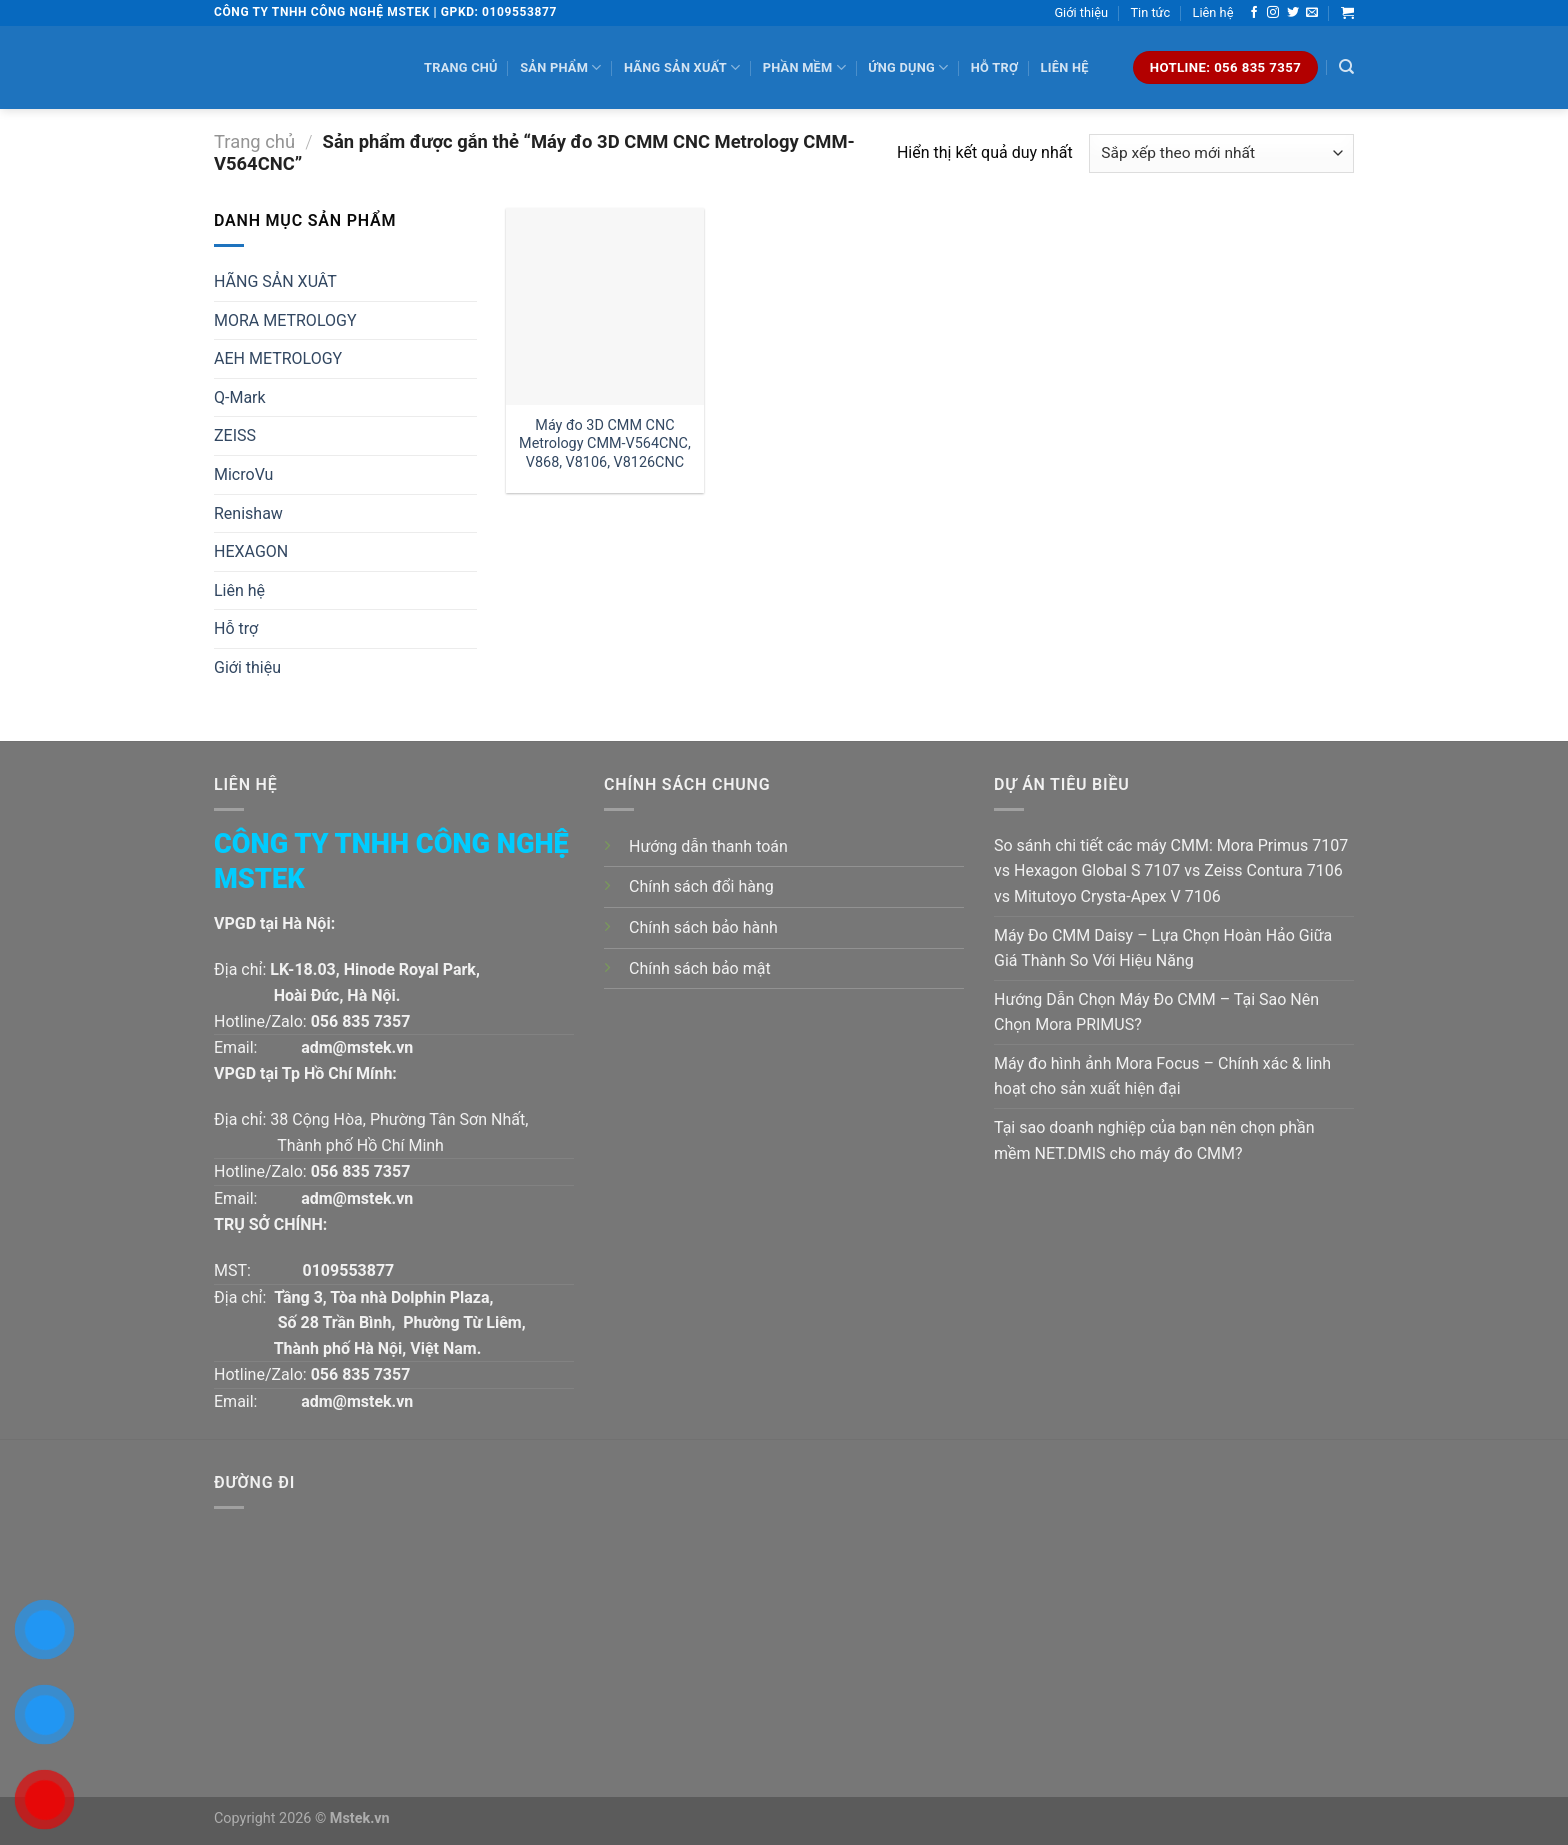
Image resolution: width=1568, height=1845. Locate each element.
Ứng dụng (908, 67)
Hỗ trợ (994, 67)
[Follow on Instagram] (1273, 13)
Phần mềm (804, 67)
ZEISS (235, 435)
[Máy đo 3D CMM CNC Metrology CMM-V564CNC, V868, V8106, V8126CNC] (604, 306)
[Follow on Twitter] (1293, 13)
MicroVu (243, 474)
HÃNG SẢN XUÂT (275, 281)
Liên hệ (1213, 12)
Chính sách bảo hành (703, 927)
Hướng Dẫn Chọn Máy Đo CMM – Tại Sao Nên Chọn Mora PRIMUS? (1156, 1012)
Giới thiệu (1081, 12)
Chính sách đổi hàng (701, 886)
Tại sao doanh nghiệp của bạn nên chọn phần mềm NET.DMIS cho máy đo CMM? (1154, 1140)
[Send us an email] (1312, 13)
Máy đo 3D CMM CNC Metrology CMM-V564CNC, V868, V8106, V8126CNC (605, 444)
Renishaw (248, 513)
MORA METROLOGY (285, 320)
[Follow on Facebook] (1254, 13)
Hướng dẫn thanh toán (708, 846)
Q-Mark (240, 397)
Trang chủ (461, 67)
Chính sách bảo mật (700, 968)
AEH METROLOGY (278, 358)
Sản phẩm (560, 67)
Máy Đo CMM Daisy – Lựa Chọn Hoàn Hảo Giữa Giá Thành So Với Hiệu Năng (1163, 948)
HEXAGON (251, 551)
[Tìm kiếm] (1346, 67)
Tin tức (1150, 12)
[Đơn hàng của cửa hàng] (1221, 153)
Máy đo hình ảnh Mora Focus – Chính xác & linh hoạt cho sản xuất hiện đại (1162, 1076)
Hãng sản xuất (682, 67)
